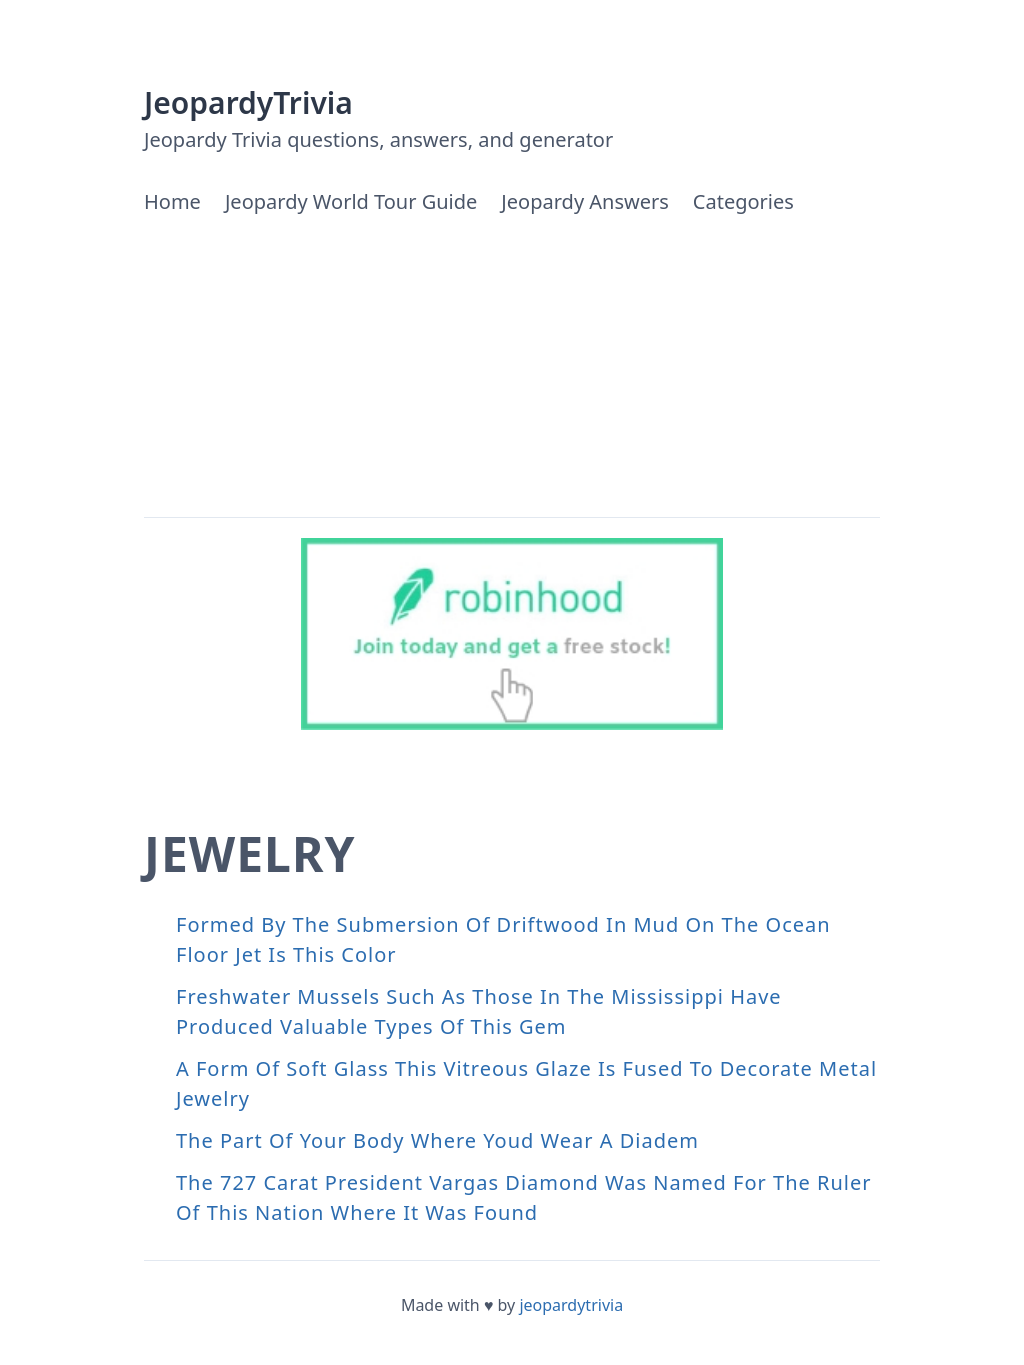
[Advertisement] (512, 367)
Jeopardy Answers (584, 201)
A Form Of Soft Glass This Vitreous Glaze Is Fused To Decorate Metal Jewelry (526, 1083)
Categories (743, 201)
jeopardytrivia (571, 1305)
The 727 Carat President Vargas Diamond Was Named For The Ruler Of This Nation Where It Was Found (524, 1197)
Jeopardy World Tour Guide (351, 201)
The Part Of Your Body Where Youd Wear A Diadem (437, 1140)
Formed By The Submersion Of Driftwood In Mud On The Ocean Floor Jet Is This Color (503, 939)
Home (172, 201)
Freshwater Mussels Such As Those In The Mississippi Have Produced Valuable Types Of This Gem (479, 1011)
